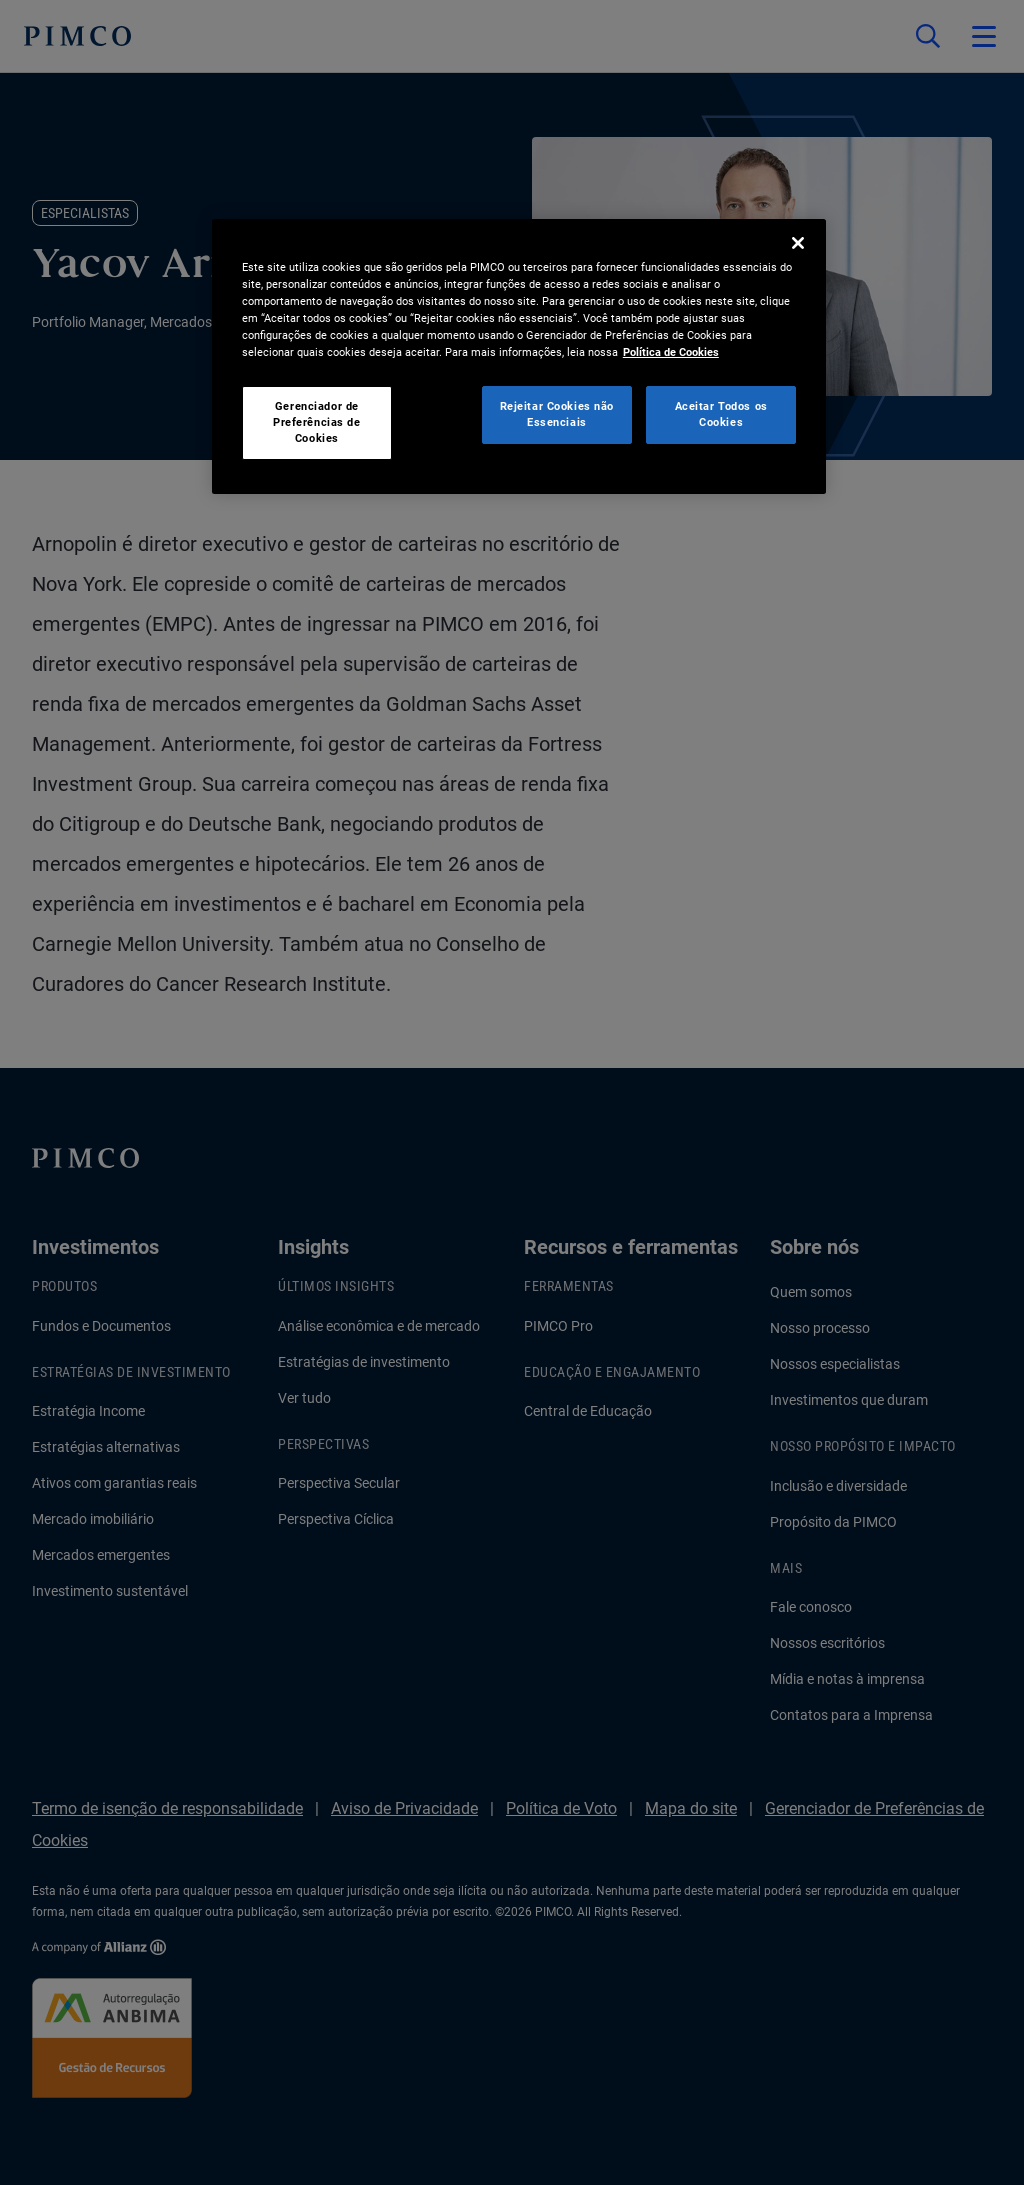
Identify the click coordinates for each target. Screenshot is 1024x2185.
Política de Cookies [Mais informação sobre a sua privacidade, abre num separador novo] (671, 352)
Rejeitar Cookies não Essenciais (557, 414)
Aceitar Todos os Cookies (721, 414)
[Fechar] (798, 243)
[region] (519, 356)
